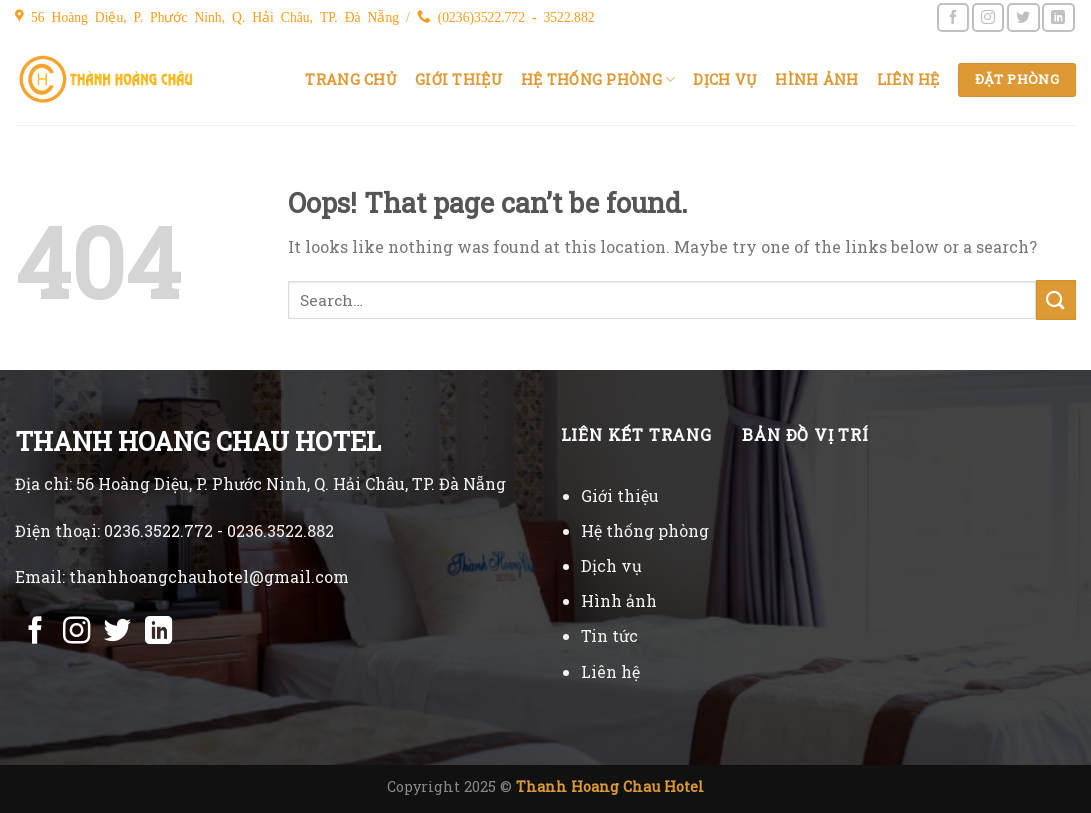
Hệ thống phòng (598, 80)
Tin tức (609, 635)
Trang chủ (351, 79)
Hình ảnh (816, 79)
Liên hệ (908, 79)
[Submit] (1056, 299)
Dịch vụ (725, 79)
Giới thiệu (459, 79)
